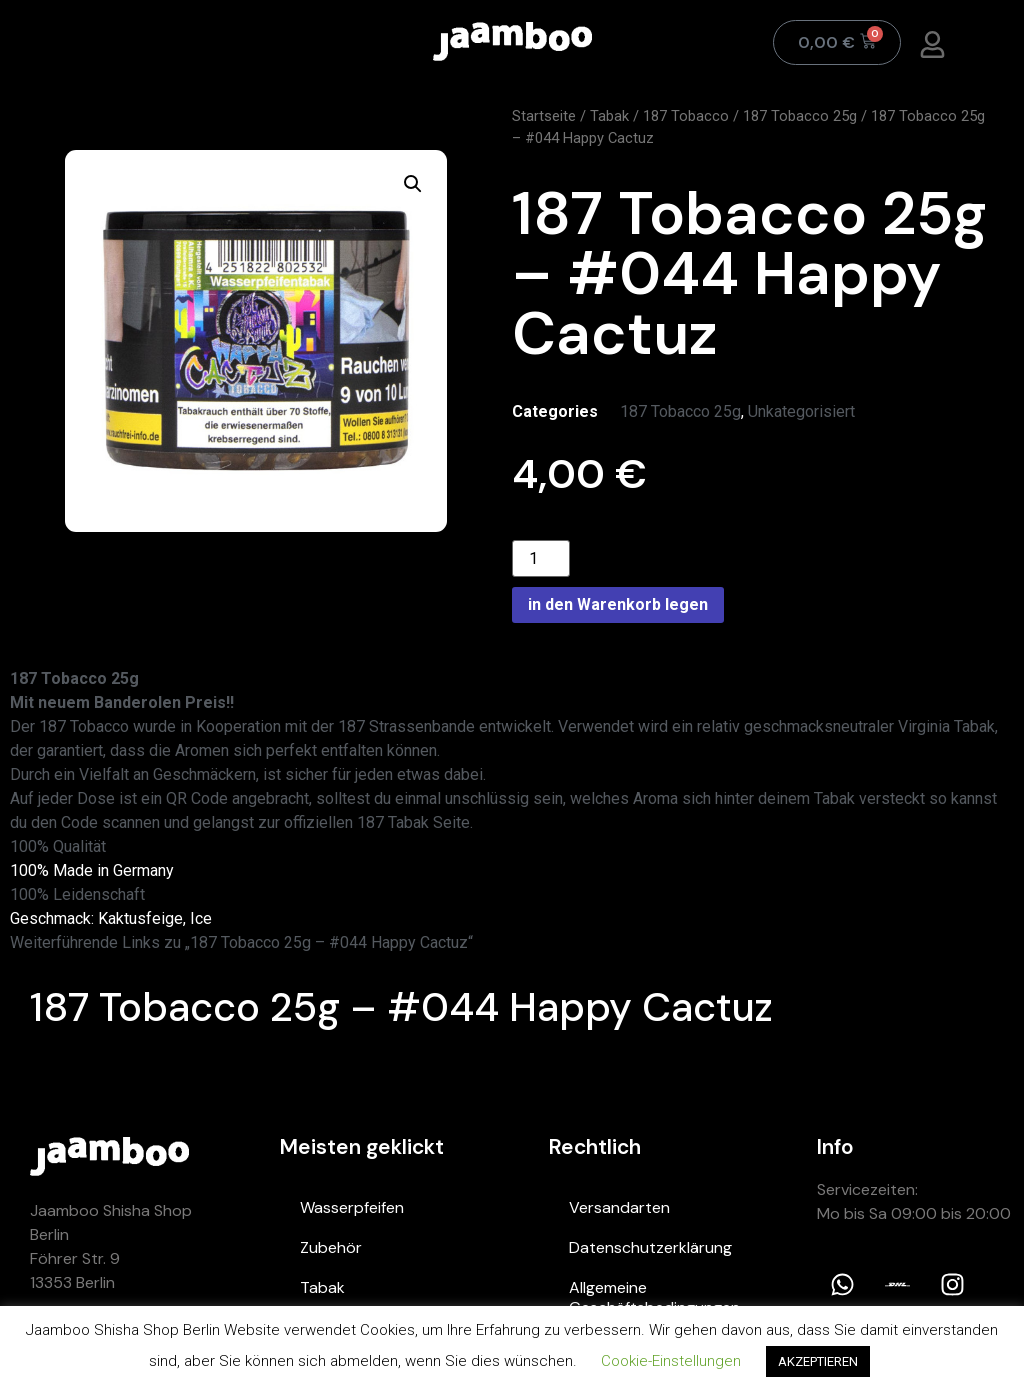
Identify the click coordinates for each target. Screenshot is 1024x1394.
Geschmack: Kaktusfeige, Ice (111, 918)
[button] (413, 184)
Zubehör (331, 1247)
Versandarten (619, 1207)
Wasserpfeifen (352, 1207)
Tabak (609, 116)
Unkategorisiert (801, 411)
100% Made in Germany (92, 870)
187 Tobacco (686, 116)
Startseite (544, 116)
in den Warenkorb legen (618, 604)
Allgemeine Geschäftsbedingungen (654, 1297)
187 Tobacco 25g (800, 116)
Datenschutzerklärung (650, 1247)
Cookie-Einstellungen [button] (671, 1361)
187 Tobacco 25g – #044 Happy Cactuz (401, 1007)
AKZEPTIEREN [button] (818, 1361)
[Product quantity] (541, 558)
